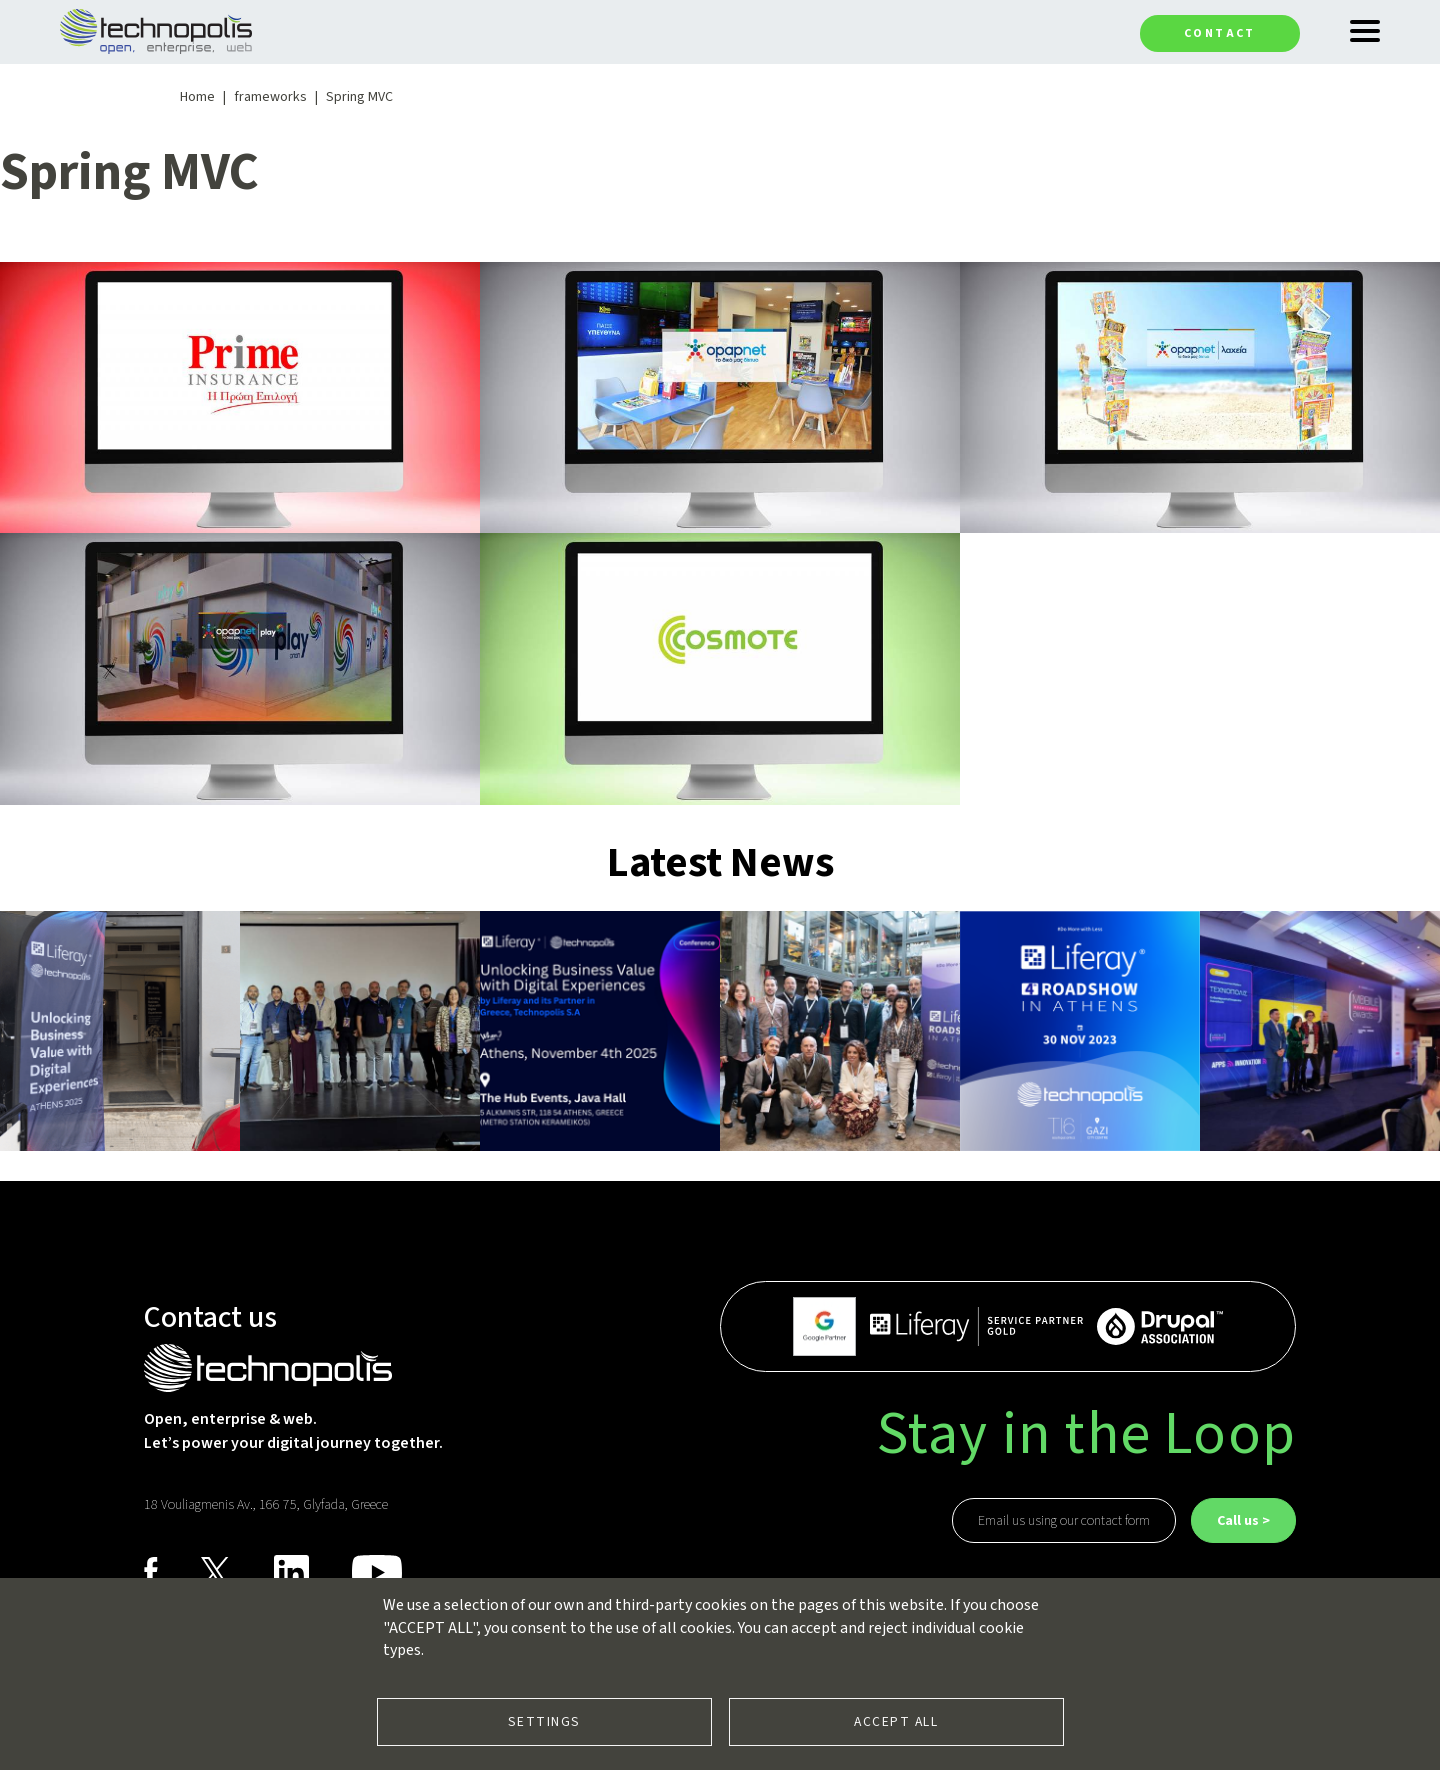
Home (197, 97)
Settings (544, 1721)
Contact (1220, 33)
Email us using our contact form (1064, 1521)
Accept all (896, 1721)
